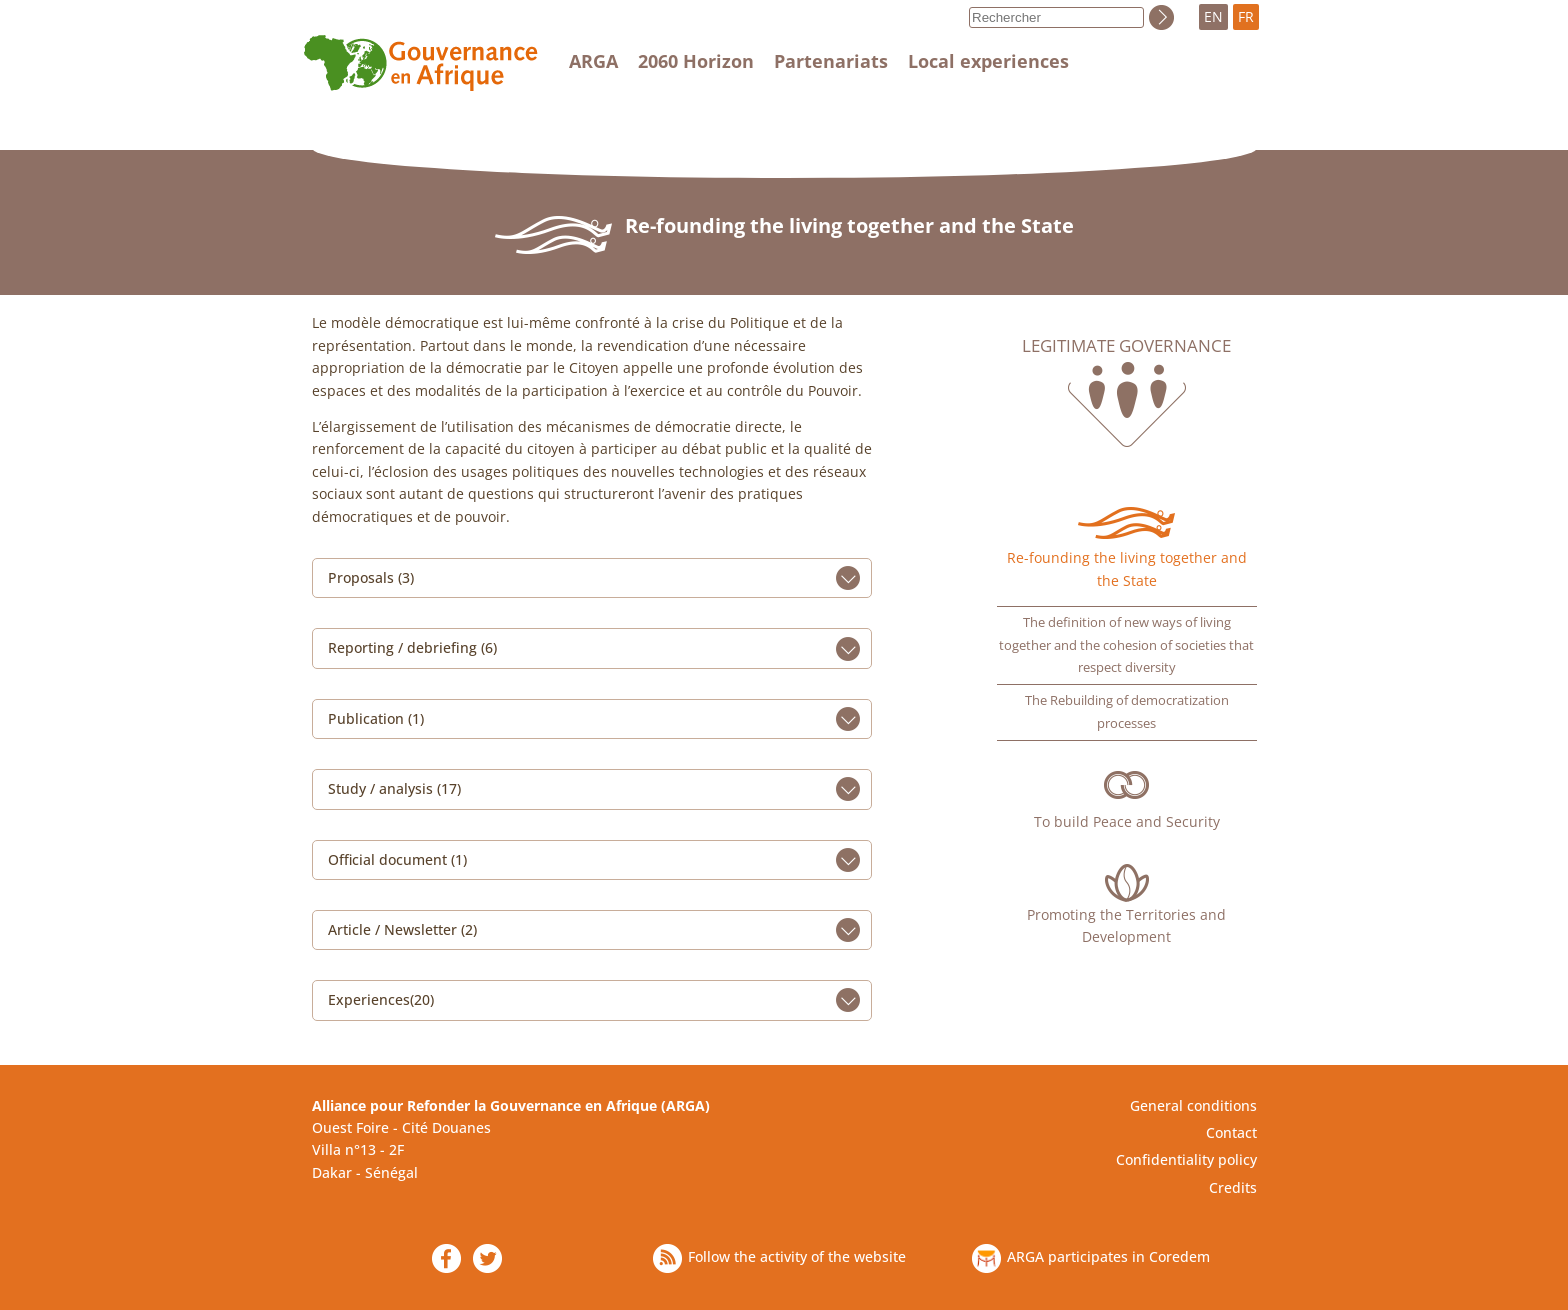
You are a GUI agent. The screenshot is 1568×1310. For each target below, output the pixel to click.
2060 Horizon (696, 61)
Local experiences (988, 61)
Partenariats (831, 61)
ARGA (593, 61)
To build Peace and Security (1127, 821)
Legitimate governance (1126, 346)
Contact (1231, 1132)
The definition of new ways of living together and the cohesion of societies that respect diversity (1126, 645)
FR (1246, 16)
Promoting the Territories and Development (1126, 925)
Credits (1233, 1187)
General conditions (1193, 1105)
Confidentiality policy (1186, 1159)
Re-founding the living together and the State (1127, 568)
